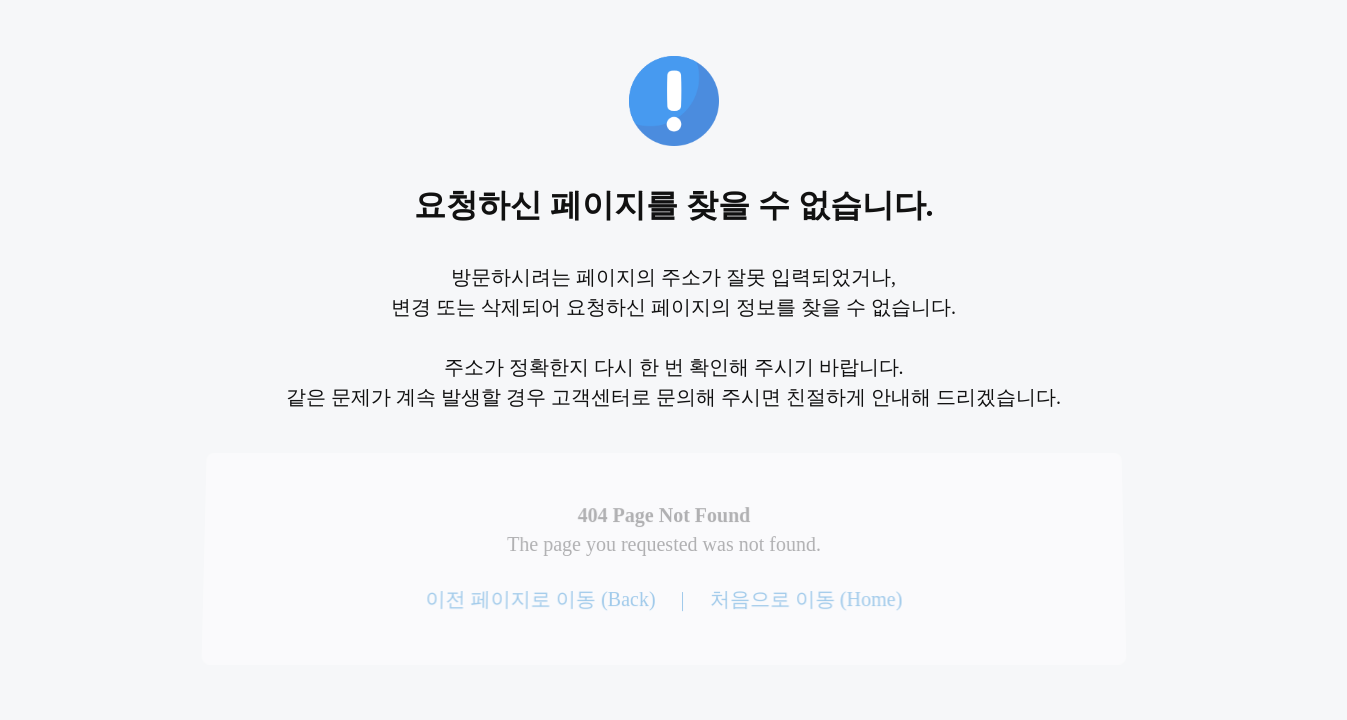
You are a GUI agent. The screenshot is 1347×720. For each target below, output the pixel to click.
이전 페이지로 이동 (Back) (541, 599)
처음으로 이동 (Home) (804, 599)
